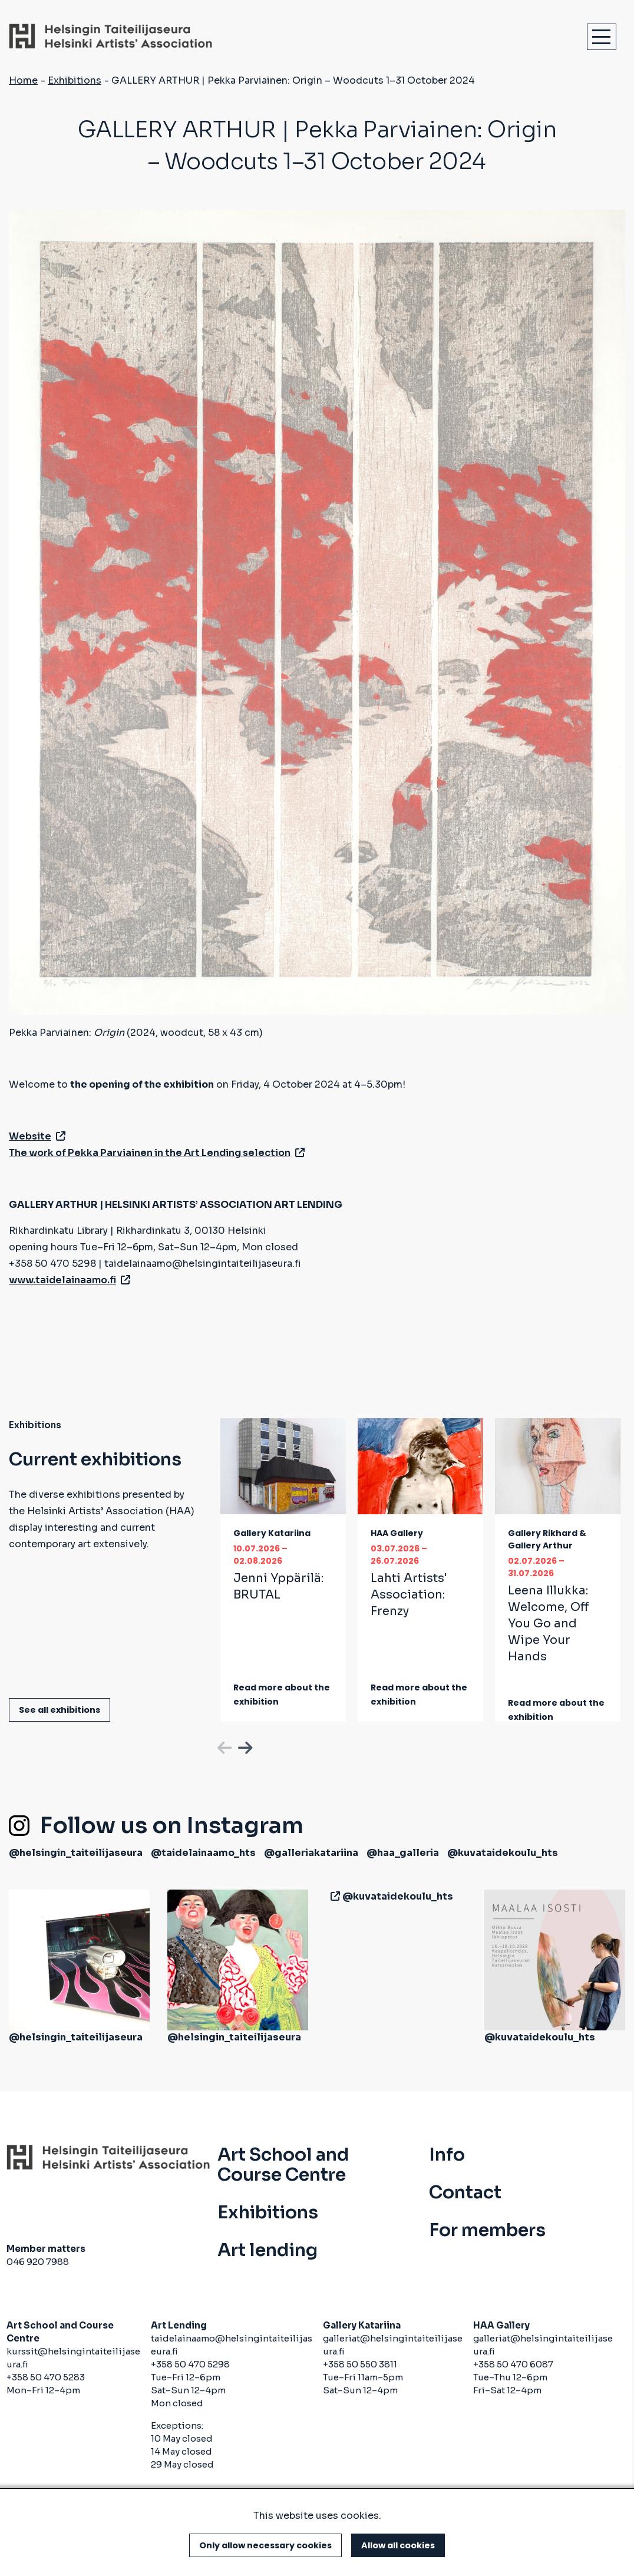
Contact (465, 2192)
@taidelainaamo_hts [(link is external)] (203, 1853)
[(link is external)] (333, 1896)
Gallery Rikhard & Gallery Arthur (547, 1539)
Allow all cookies (398, 2545)
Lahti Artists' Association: (409, 1595)
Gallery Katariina (272, 1533)
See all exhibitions (59, 1710)
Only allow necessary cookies (265, 2545)
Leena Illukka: (548, 1623)
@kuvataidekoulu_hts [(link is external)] (502, 1853)
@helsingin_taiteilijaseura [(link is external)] (76, 1853)
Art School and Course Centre (283, 2165)
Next (244, 1746)
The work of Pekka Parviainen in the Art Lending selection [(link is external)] (157, 1153)
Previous (223, 1746)
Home (23, 80)
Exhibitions (74, 80)
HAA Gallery (397, 1533)
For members (487, 2230)
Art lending (267, 2250)
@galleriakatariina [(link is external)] (311, 1853)
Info (447, 2155)
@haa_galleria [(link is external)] (402, 1853)
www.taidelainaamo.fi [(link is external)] (69, 1280)
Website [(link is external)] (37, 1136)
